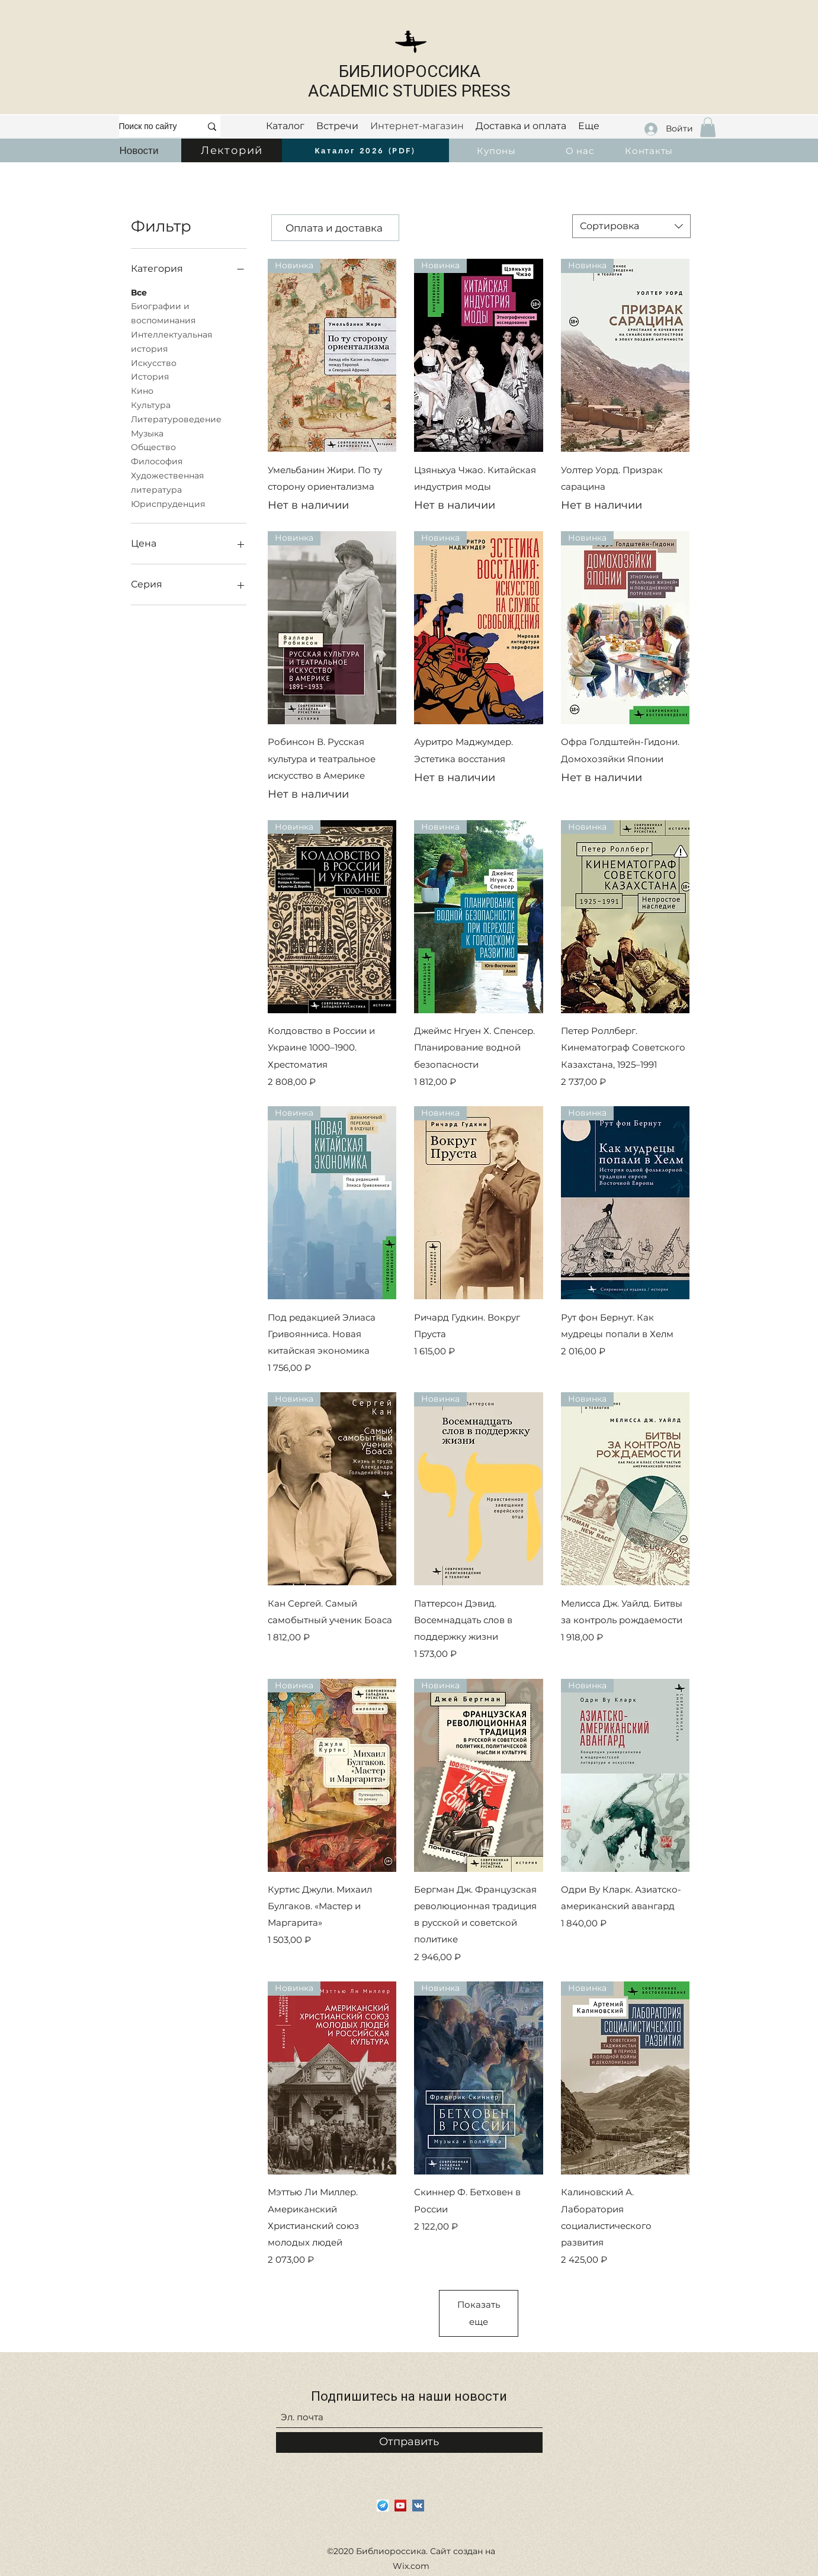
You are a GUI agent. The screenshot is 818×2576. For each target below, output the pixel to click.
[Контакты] (650, 150)
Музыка (147, 433)
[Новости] (139, 150)
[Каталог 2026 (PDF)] (365, 150)
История (150, 376)
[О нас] (581, 150)
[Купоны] (497, 150)
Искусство (154, 362)
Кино (142, 390)
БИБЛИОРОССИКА (409, 71)
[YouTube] (400, 2505)
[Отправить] (409, 2442)
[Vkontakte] (418, 2505)
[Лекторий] (233, 150)
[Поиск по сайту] (151, 126)
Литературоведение (176, 419)
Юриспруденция (168, 503)
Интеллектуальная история (171, 341)
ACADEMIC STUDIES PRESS (409, 91)
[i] (383, 2505)
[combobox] (631, 226)
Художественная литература (167, 482)
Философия (156, 461)
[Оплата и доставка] (335, 227)
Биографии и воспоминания (163, 313)
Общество (153, 446)
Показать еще (482, 2313)
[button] (708, 127)
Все (139, 292)
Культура (151, 404)
